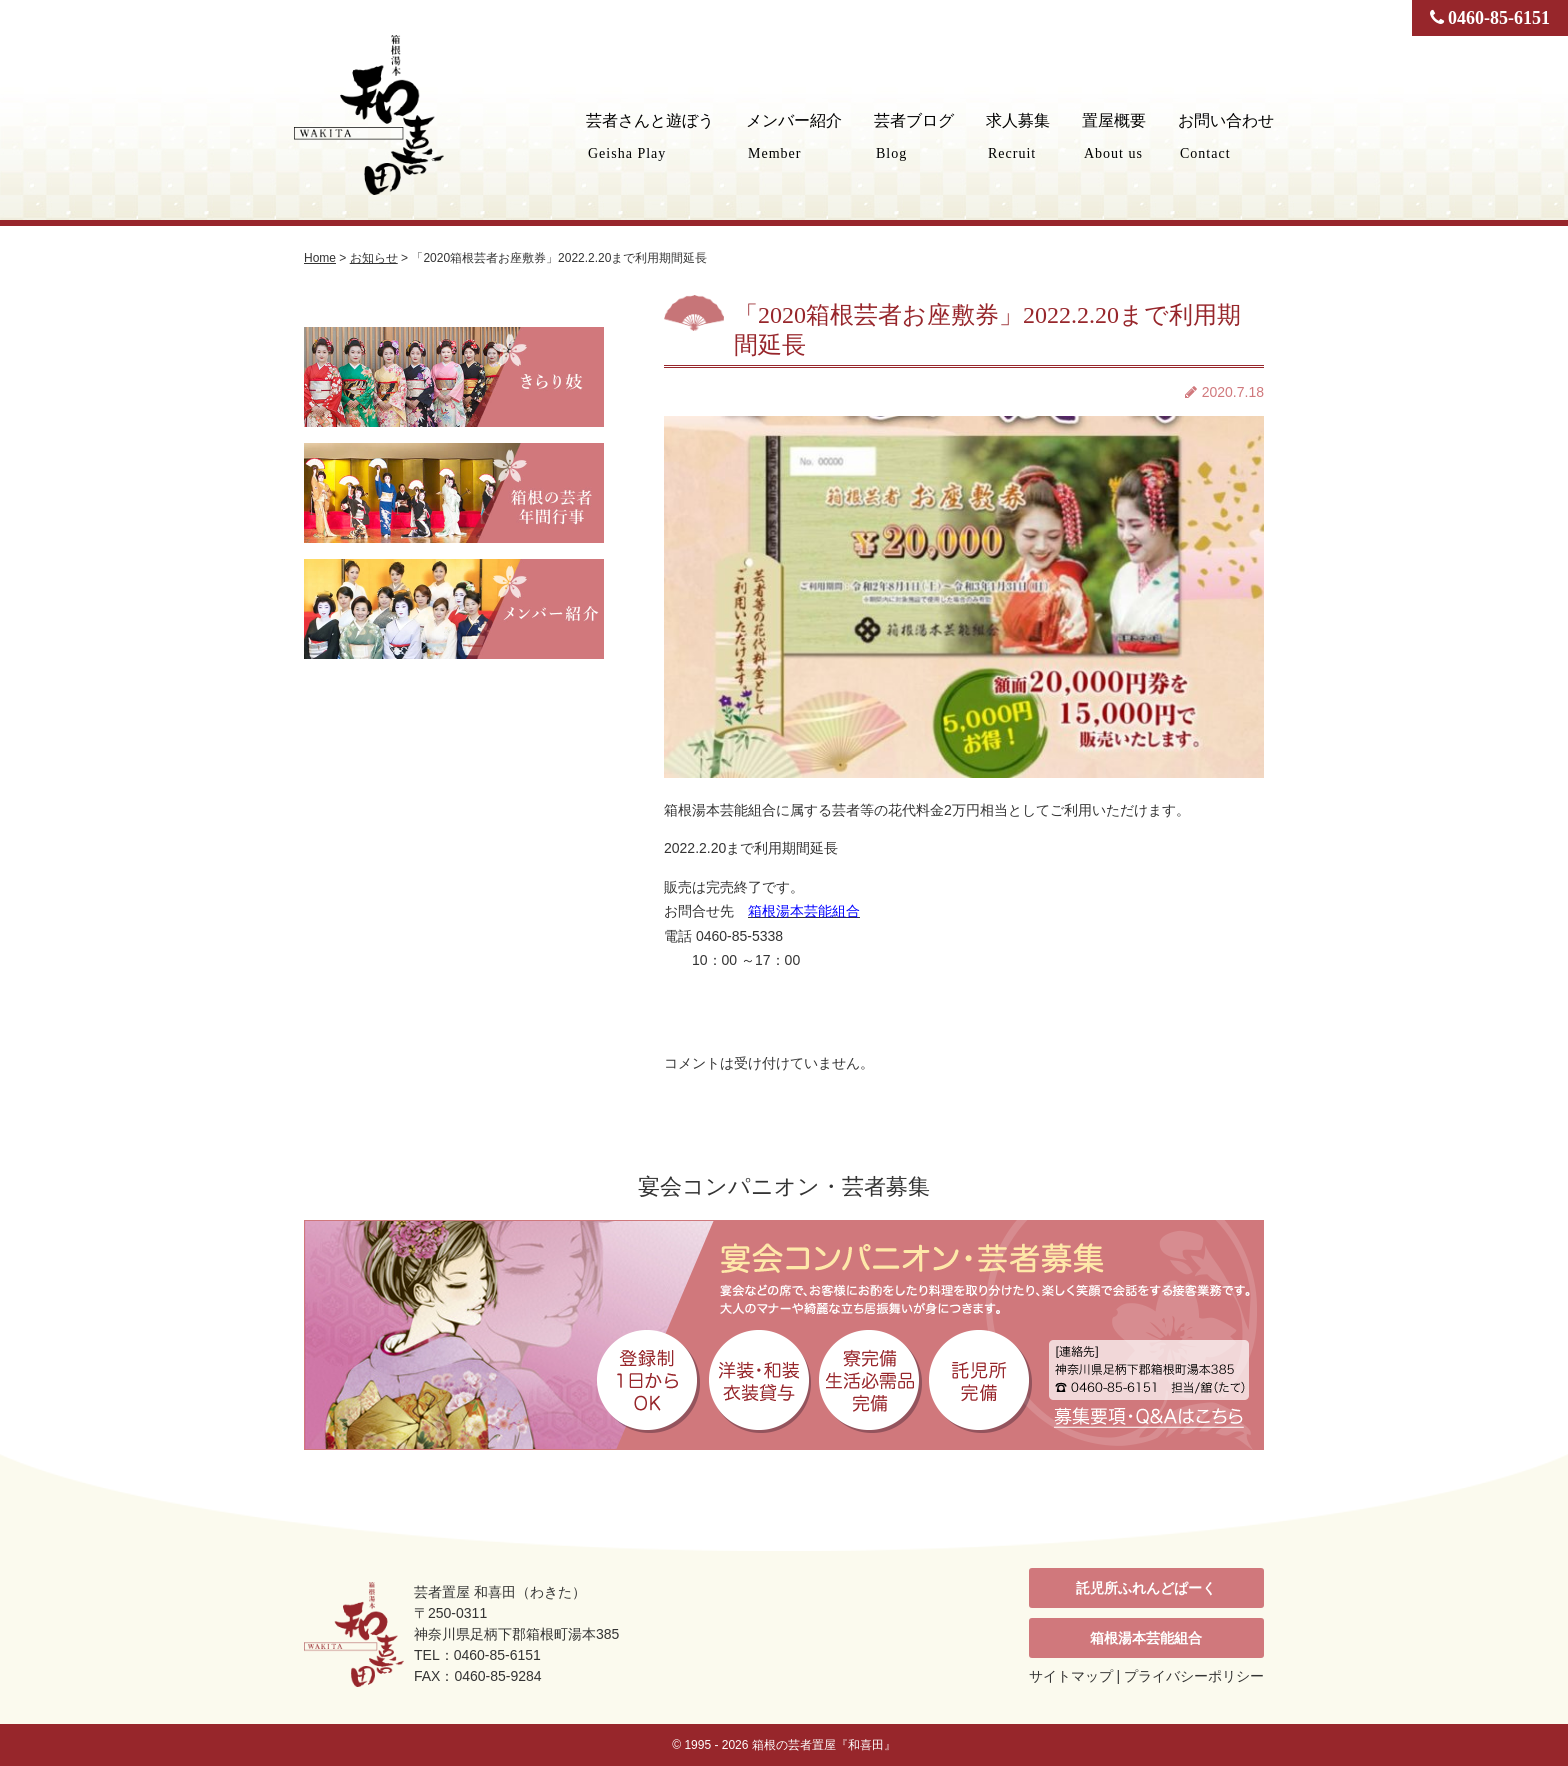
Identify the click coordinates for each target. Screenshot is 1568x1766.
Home (320, 258)
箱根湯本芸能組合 (1146, 1638)
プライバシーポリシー (1194, 1676)
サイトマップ (1071, 1676)
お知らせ (374, 258)
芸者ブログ (914, 136)
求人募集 (1018, 136)
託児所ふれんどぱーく (1146, 1588)
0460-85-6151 (1490, 18)
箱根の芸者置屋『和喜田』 (824, 1745)
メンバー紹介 (794, 136)
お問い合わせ (1226, 136)
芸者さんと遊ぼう (650, 136)
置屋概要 (1114, 136)
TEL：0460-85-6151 (477, 1655)
